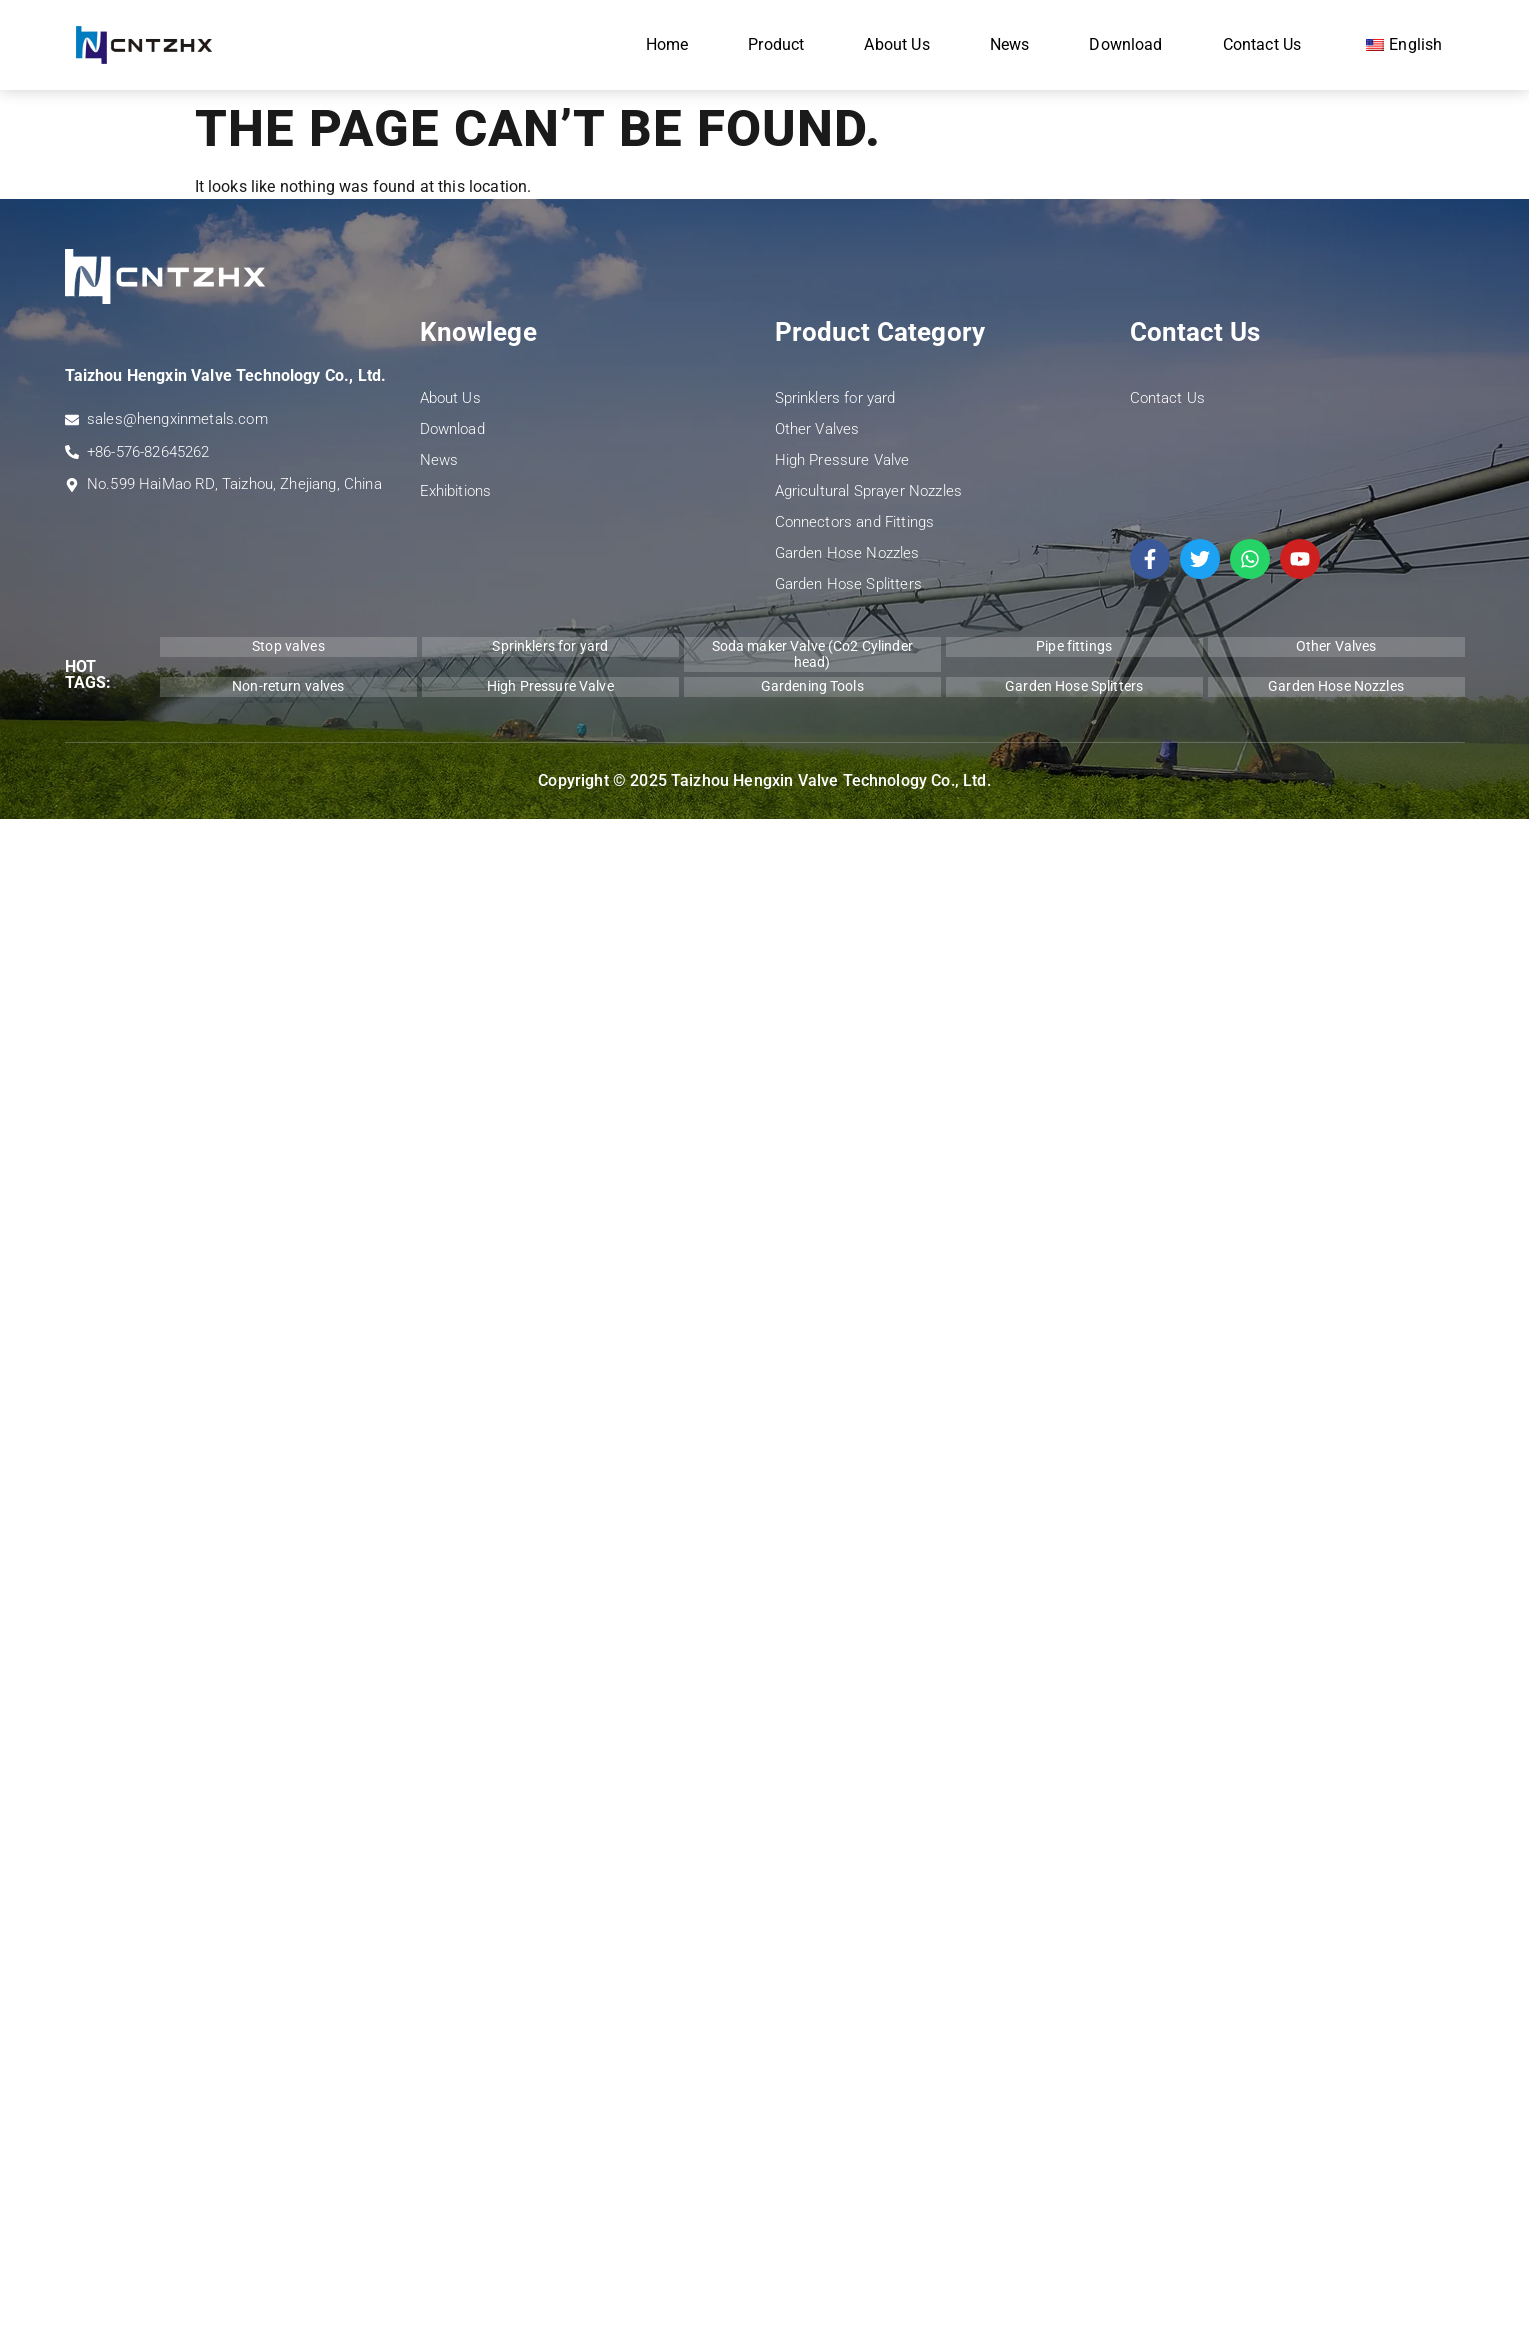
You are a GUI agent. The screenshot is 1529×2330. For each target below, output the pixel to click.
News (1010, 44)
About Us (896, 44)
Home (667, 44)
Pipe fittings (1074, 646)
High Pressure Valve (842, 460)
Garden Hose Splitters (848, 584)
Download (1125, 44)
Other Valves (817, 429)
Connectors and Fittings (855, 522)
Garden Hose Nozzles (847, 553)
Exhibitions (456, 491)
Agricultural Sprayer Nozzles (868, 491)
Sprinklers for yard (835, 398)
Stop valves (288, 646)
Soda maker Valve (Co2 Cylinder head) (812, 653)
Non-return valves (288, 686)
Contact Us (1262, 44)
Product (776, 44)
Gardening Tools (812, 686)
